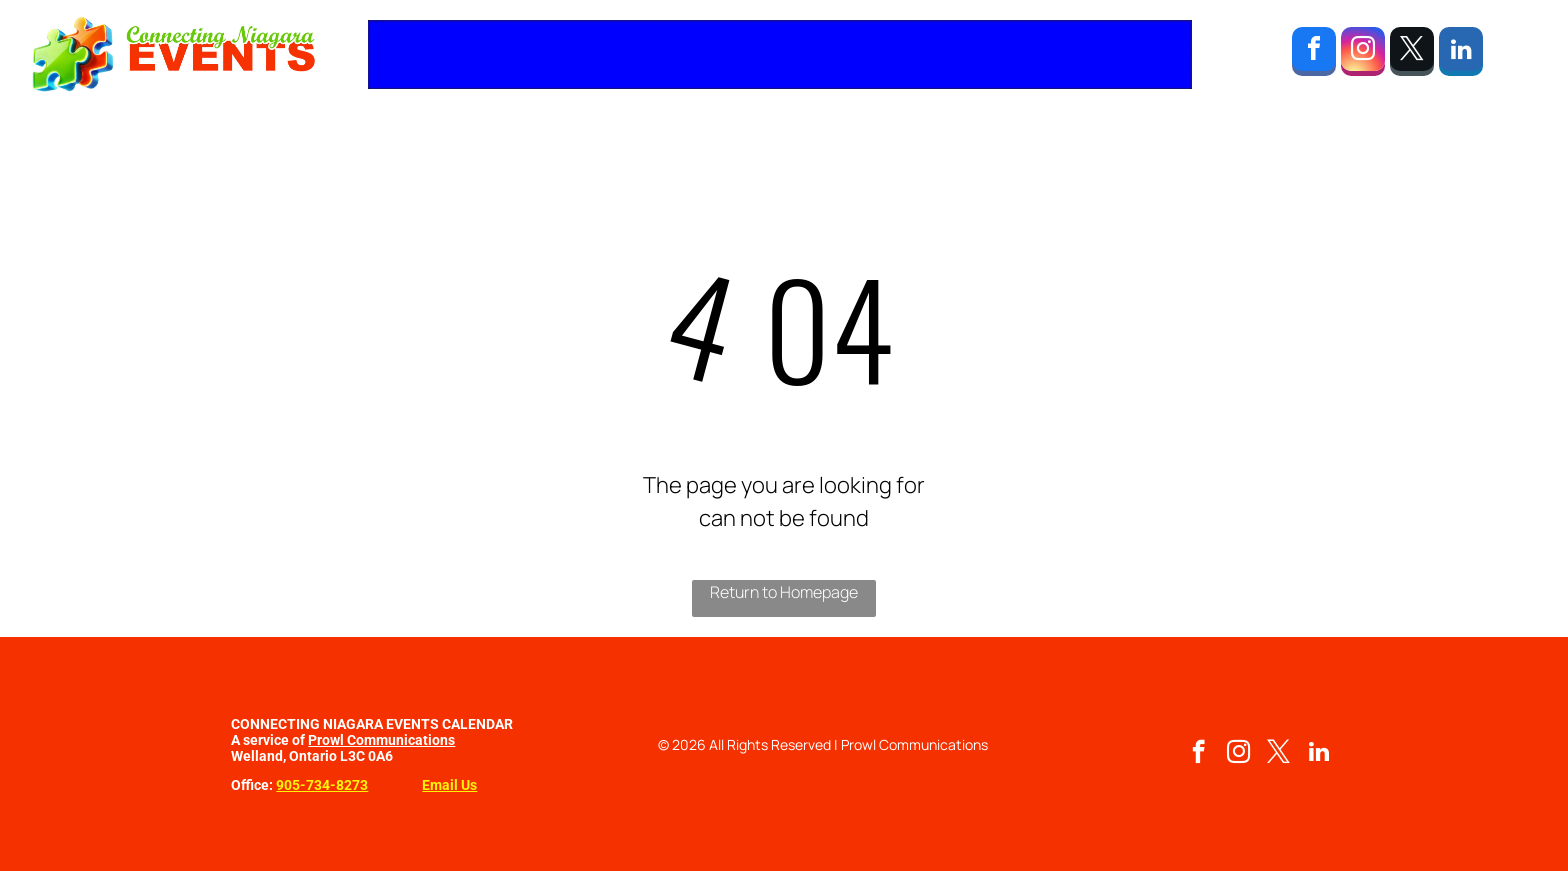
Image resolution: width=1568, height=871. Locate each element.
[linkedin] (1461, 54)
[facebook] (1314, 54)
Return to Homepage (784, 592)
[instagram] (1363, 54)
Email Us (449, 785)
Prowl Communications (381, 740)
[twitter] (1412, 54)
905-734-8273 (322, 785)
